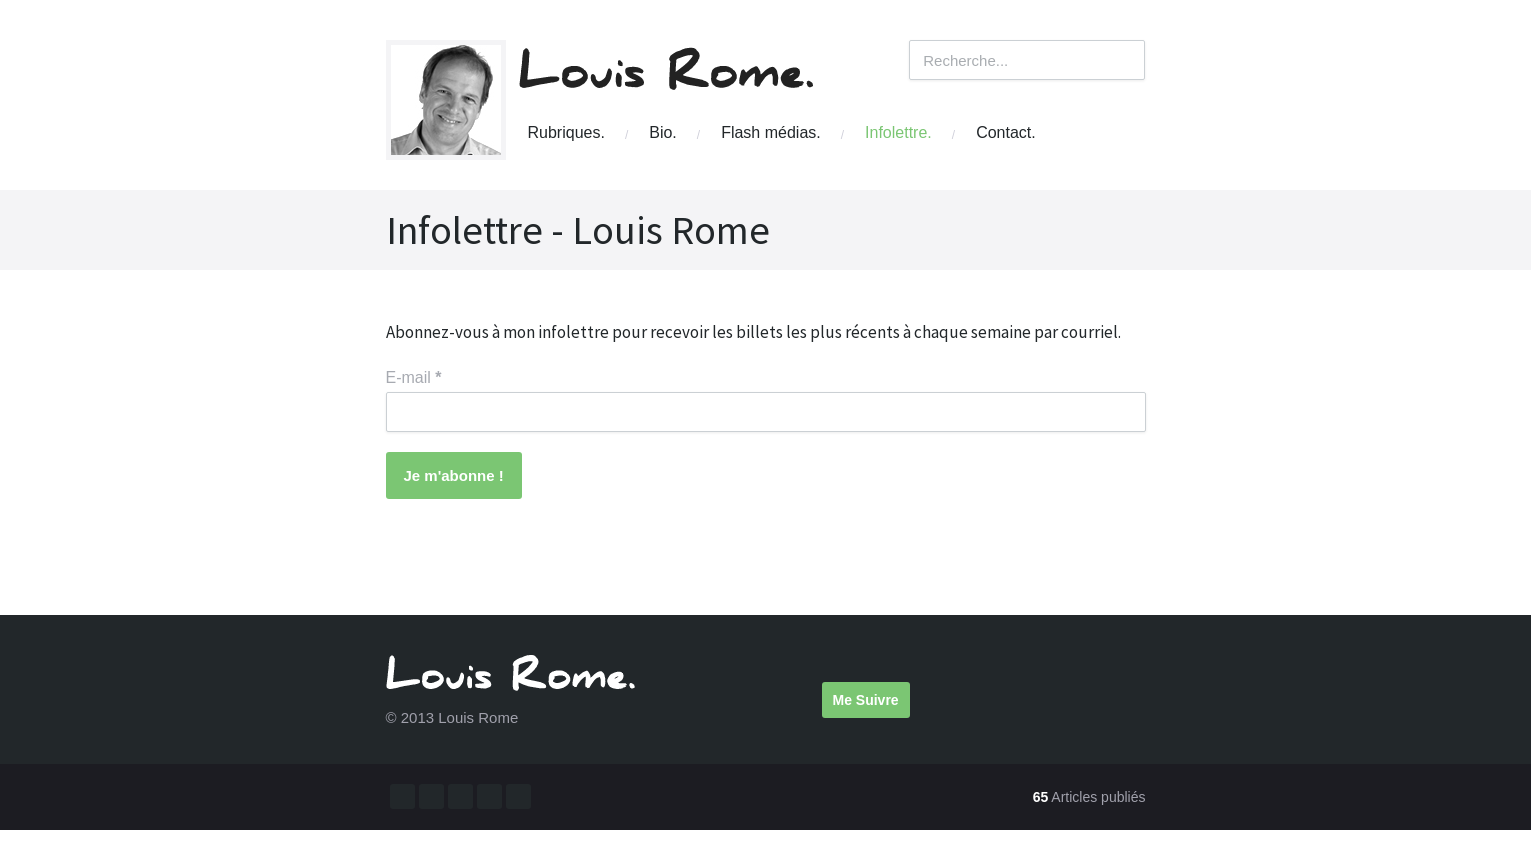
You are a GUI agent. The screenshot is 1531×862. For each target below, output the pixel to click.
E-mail (414, 377)
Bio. (663, 132)
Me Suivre (866, 700)
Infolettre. (898, 132)
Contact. (1006, 132)
